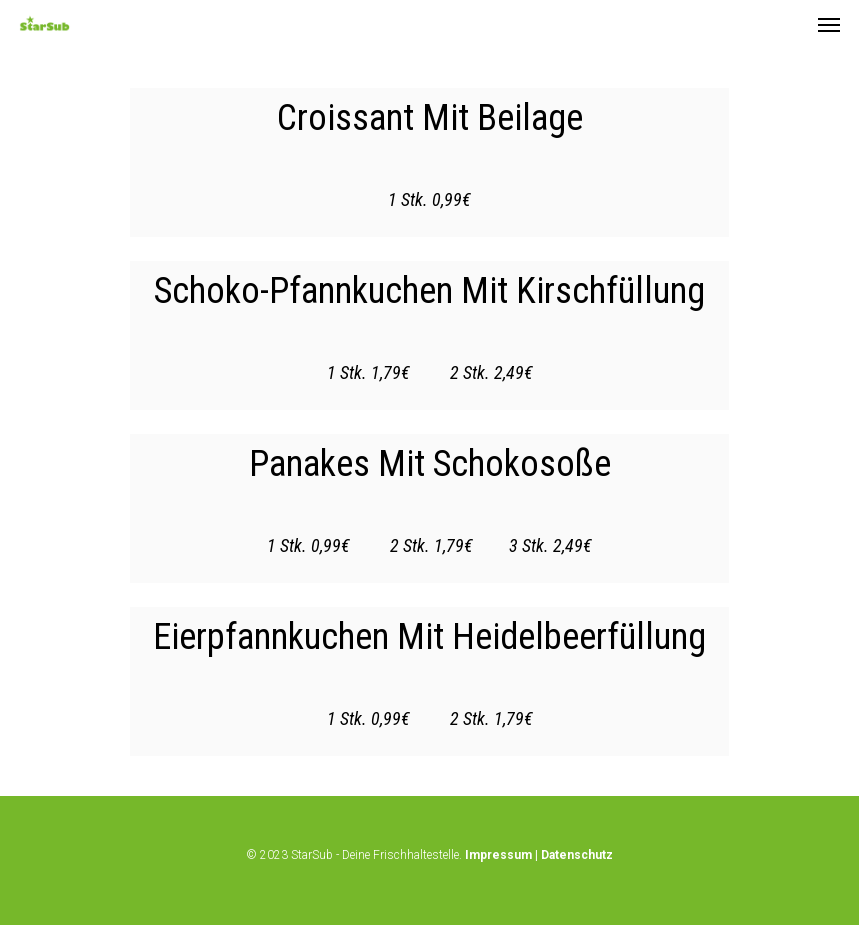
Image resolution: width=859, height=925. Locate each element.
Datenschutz (577, 855)
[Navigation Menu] (829, 24)
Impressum (498, 855)
